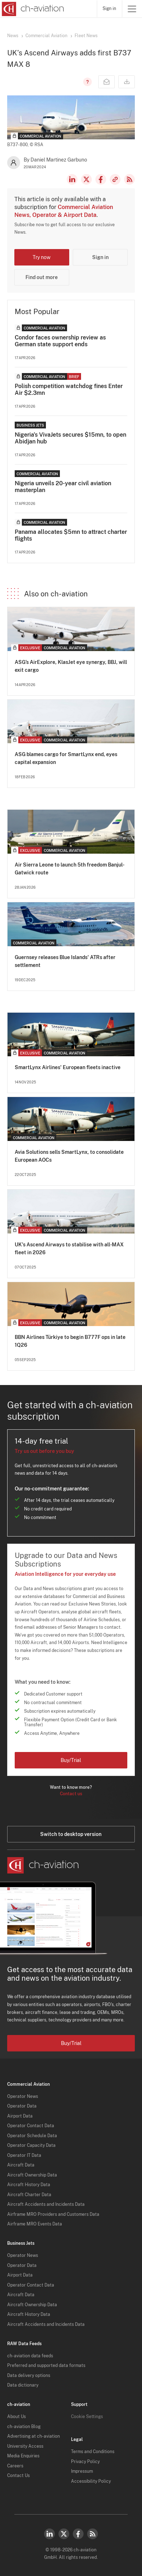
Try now (42, 257)
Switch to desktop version (70, 1834)
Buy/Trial (71, 1760)
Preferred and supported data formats (46, 2365)
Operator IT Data (24, 2155)
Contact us (71, 1793)
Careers (15, 2465)
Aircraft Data (20, 2165)
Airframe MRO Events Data (34, 2224)
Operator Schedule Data (32, 2135)
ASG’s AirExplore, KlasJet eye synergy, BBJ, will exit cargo (71, 666)
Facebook (100, 179)
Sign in (109, 8)
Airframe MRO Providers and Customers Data (53, 2214)
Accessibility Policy (91, 2481)
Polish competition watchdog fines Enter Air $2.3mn (69, 389)
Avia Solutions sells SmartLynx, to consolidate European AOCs (69, 1156)
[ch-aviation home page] (32, 9)
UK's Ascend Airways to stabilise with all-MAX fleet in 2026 (69, 1248)
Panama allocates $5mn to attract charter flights (71, 535)
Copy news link (115, 179)
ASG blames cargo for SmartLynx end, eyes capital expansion (66, 758)
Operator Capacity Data (31, 2145)
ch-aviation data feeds (30, 2355)
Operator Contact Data (30, 2125)
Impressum (82, 2471)
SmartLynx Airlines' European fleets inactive (67, 1067)
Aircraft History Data (28, 2184)
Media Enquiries (23, 2455)
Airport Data (20, 2116)
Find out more (41, 277)
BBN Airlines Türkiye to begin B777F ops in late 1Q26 (70, 1341)
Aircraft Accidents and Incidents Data (46, 2204)
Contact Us (18, 2475)
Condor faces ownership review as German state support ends (60, 341)
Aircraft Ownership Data (32, 2175)
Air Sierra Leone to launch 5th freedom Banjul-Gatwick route (69, 868)
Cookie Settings (87, 2416)
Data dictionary (22, 2385)
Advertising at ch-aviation (33, 2436)
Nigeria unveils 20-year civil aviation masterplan (63, 486)
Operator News (22, 2096)
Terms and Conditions (92, 2451)
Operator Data (22, 2106)
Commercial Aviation (46, 35)
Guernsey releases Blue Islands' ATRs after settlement (65, 961)
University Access (25, 2446)
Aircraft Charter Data (29, 2194)
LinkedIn (72, 179)
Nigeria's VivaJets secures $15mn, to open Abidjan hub (70, 438)
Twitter (63, 2533)
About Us (16, 2416)
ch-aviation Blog (24, 2426)
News (12, 35)
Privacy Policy (85, 2461)
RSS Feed (129, 179)
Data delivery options (28, 2375)
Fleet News (86, 35)
